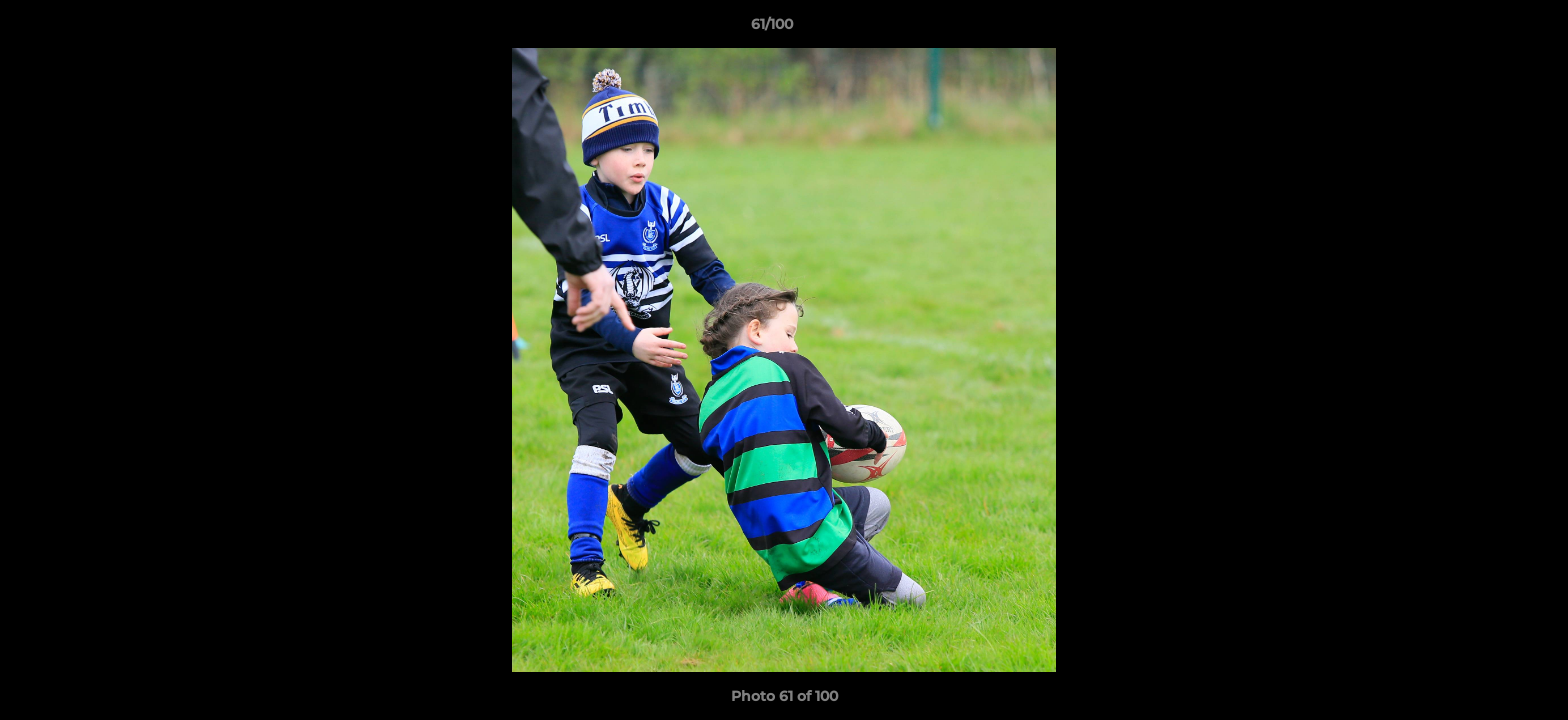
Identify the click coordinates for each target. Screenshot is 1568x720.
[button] (1484, 29)
